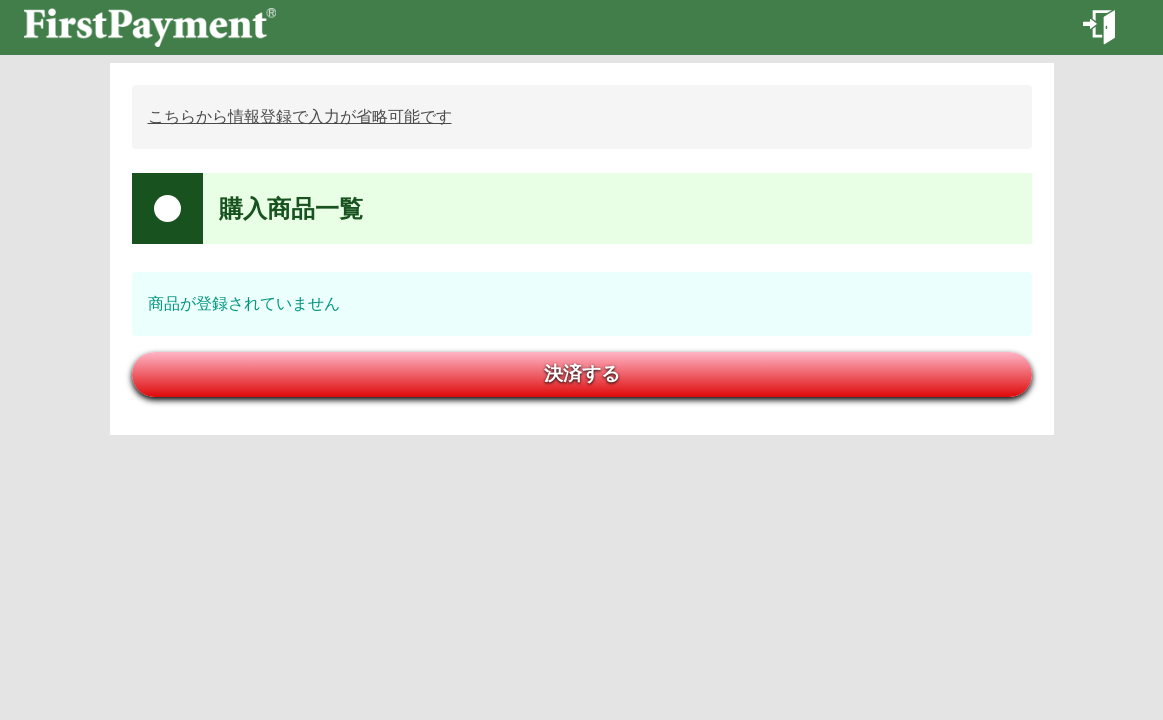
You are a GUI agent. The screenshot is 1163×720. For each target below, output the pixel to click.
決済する (582, 373)
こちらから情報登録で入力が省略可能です (300, 116)
